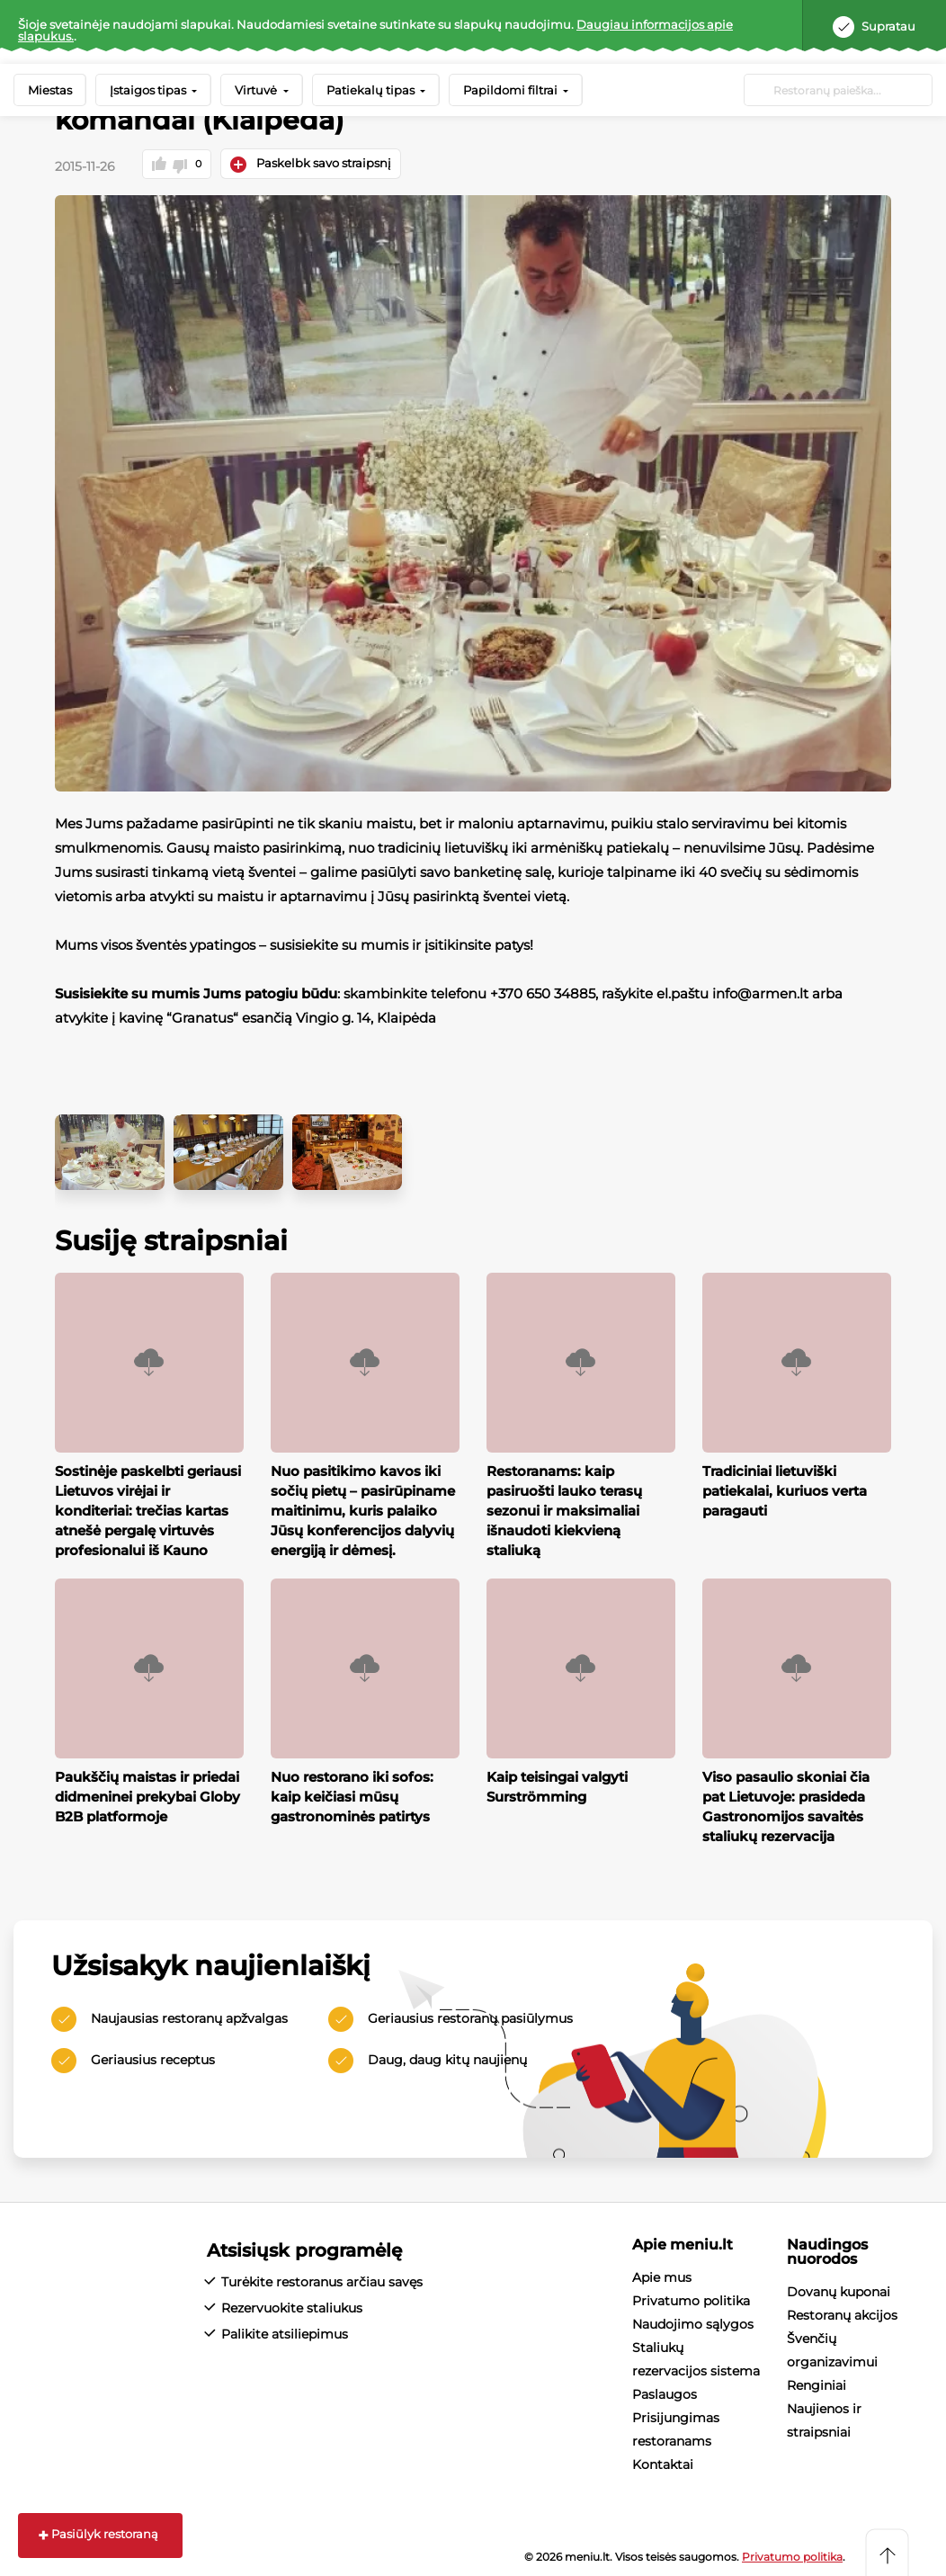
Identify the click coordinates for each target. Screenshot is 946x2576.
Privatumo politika (691, 2299)
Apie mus (662, 2275)
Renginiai (816, 2383)
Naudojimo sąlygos (693, 2322)
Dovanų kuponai (838, 2290)
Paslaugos (664, 2392)
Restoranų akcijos (842, 2313)
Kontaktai (662, 2463)
